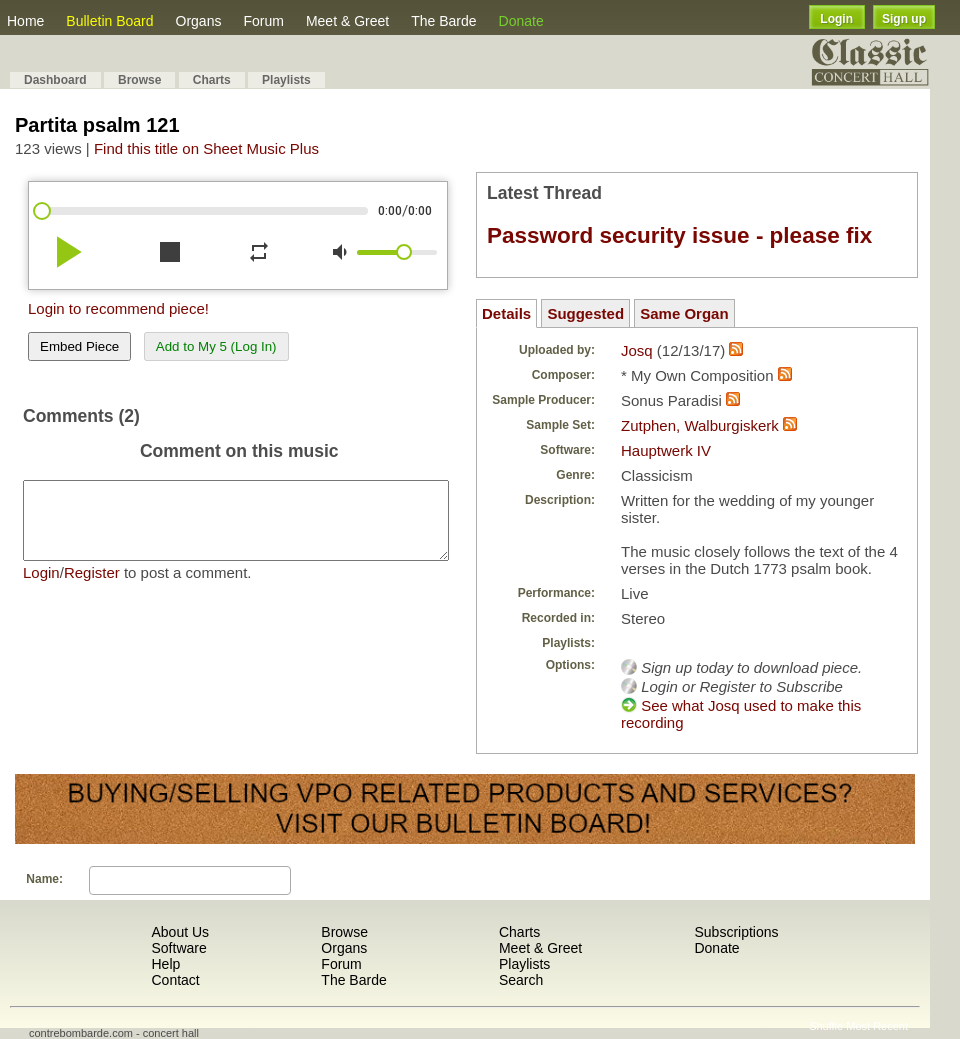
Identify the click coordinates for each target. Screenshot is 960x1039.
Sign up (904, 19)
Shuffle (826, 1026)
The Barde (443, 21)
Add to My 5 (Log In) (216, 346)
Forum (263, 21)
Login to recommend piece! (118, 308)
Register (92, 587)
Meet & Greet (347, 21)
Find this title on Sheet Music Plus (206, 148)
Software (178, 948)
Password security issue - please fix (679, 235)
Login (836, 19)
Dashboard (55, 80)
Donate (521, 21)
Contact (175, 980)
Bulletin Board (109, 21)
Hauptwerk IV (666, 450)
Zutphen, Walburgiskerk (700, 425)
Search (521, 980)
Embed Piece (79, 346)
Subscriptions (736, 932)
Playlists (286, 80)
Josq (637, 350)
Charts (212, 80)
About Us (180, 932)
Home (25, 21)
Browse (139, 80)
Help (165, 964)
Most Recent (877, 1026)
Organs (199, 21)
